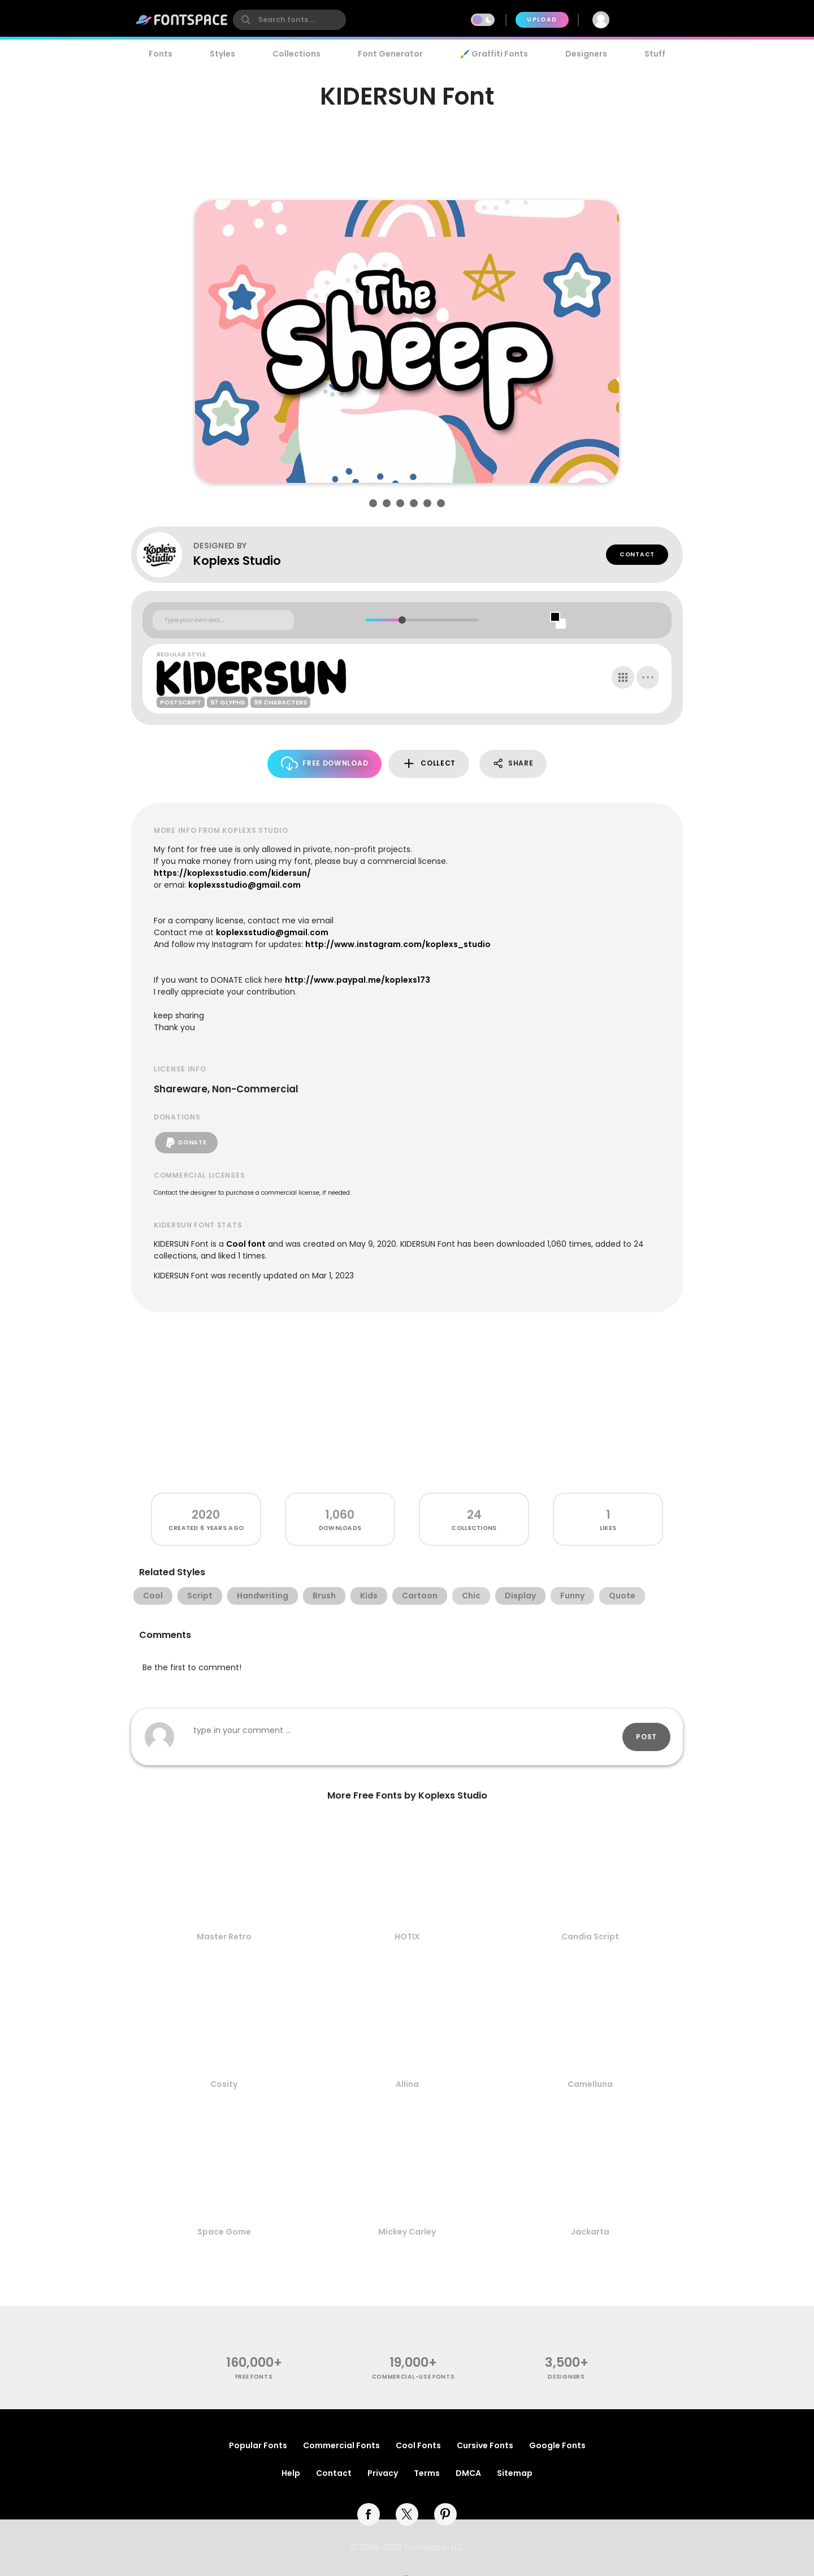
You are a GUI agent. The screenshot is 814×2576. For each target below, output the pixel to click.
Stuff (654, 53)
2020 (206, 1514)
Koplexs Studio (237, 560)
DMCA (468, 2473)
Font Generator (390, 53)
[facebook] (368, 2514)
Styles (222, 53)
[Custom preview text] (223, 620)
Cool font (246, 1244)
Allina (407, 2084)
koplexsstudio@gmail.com (244, 885)
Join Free (652, 19)
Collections (296, 53)
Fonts (160, 53)
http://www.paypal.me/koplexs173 (357, 980)
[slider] (401, 620)
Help (291, 2473)
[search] (289, 20)
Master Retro (224, 1936)
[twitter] (407, 2514)
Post (646, 1736)
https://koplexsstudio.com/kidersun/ (232, 873)
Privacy (382, 2473)
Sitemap (514, 2473)
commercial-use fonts (413, 2376)
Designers (586, 53)
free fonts (254, 2376)
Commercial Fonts (341, 2445)
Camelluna (590, 2084)
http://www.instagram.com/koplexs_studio (398, 944)
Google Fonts (557, 2445)
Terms (427, 2473)
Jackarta (590, 2231)
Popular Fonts (258, 2445)
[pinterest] (445, 2514)
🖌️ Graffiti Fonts (494, 53)
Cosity (223, 2084)
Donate (186, 1143)
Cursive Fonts (485, 2445)
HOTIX (407, 1936)
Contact (637, 554)
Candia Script (590, 1936)
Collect (429, 764)
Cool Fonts (418, 2445)
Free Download (325, 764)
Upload (542, 19)
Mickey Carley (407, 2231)
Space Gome (224, 2231)
